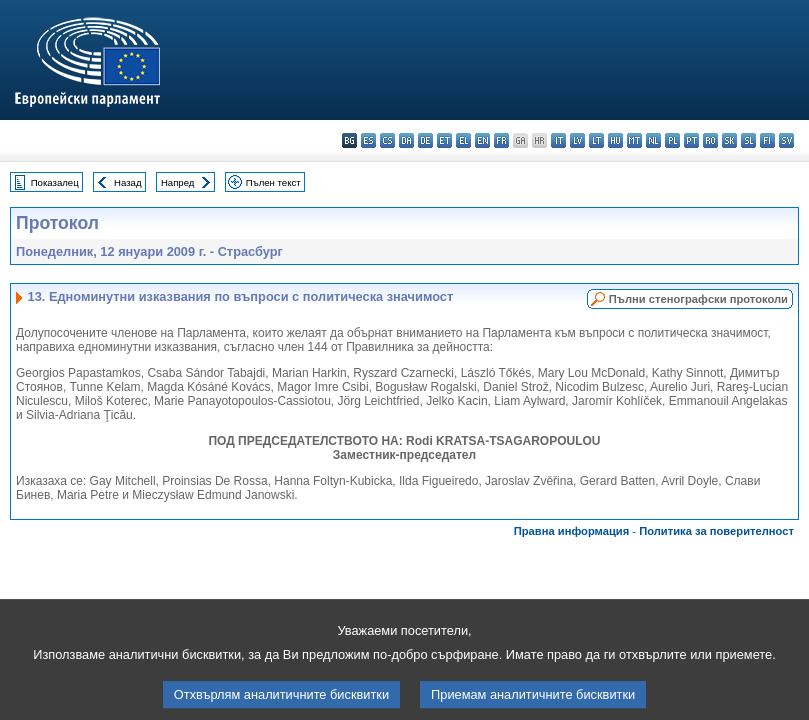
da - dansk (406, 140)
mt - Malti (634, 140)
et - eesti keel (444, 140)
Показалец (55, 182)
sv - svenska (786, 140)
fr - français (501, 140)
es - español (368, 140)
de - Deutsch (425, 140)
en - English (482, 140)
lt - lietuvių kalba (596, 140)
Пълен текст (273, 182)
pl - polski (672, 140)
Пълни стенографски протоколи (698, 299)
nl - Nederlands (653, 140)
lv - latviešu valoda (577, 140)
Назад (128, 182)
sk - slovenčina (729, 140)
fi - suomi (767, 140)
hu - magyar (615, 140)
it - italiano (558, 140)
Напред (178, 182)
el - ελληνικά (463, 140)
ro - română (710, 140)
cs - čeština (387, 140)
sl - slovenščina (748, 140)
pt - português (691, 140)
